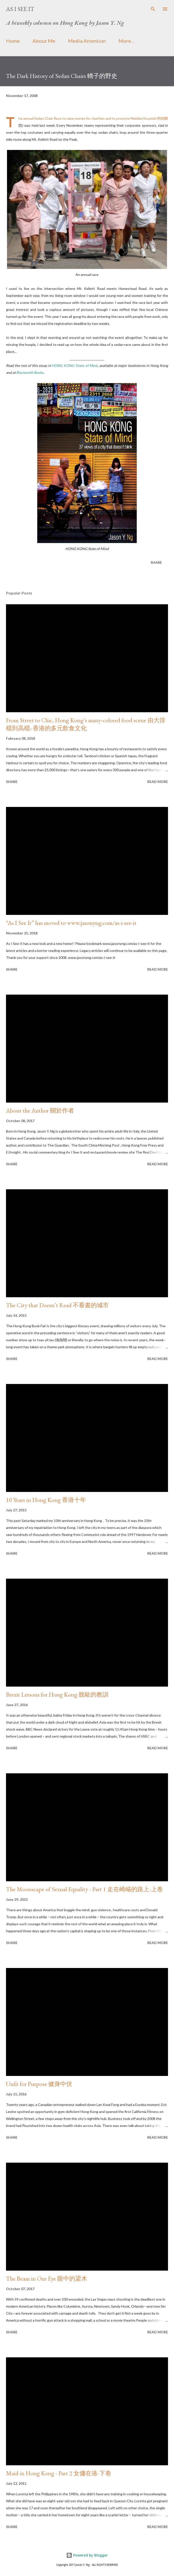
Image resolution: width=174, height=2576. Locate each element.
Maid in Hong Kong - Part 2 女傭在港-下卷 (58, 2473)
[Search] (153, 9)
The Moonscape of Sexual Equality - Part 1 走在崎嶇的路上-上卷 (84, 1889)
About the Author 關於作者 (40, 1110)
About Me (43, 41)
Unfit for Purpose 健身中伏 (39, 2084)
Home (13, 41)
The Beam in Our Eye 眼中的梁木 (46, 2278)
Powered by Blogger (87, 2555)
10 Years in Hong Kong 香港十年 (46, 1500)
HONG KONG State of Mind (74, 365)
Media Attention (87, 41)
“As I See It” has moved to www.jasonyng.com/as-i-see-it (71, 923)
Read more (157, 781)
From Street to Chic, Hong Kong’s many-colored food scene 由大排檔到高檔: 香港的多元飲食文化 (86, 724)
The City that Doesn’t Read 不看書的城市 (57, 1305)
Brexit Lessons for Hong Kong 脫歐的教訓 (57, 1694)
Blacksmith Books (30, 372)
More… (126, 41)
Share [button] (156, 562)
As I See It (20, 9)
